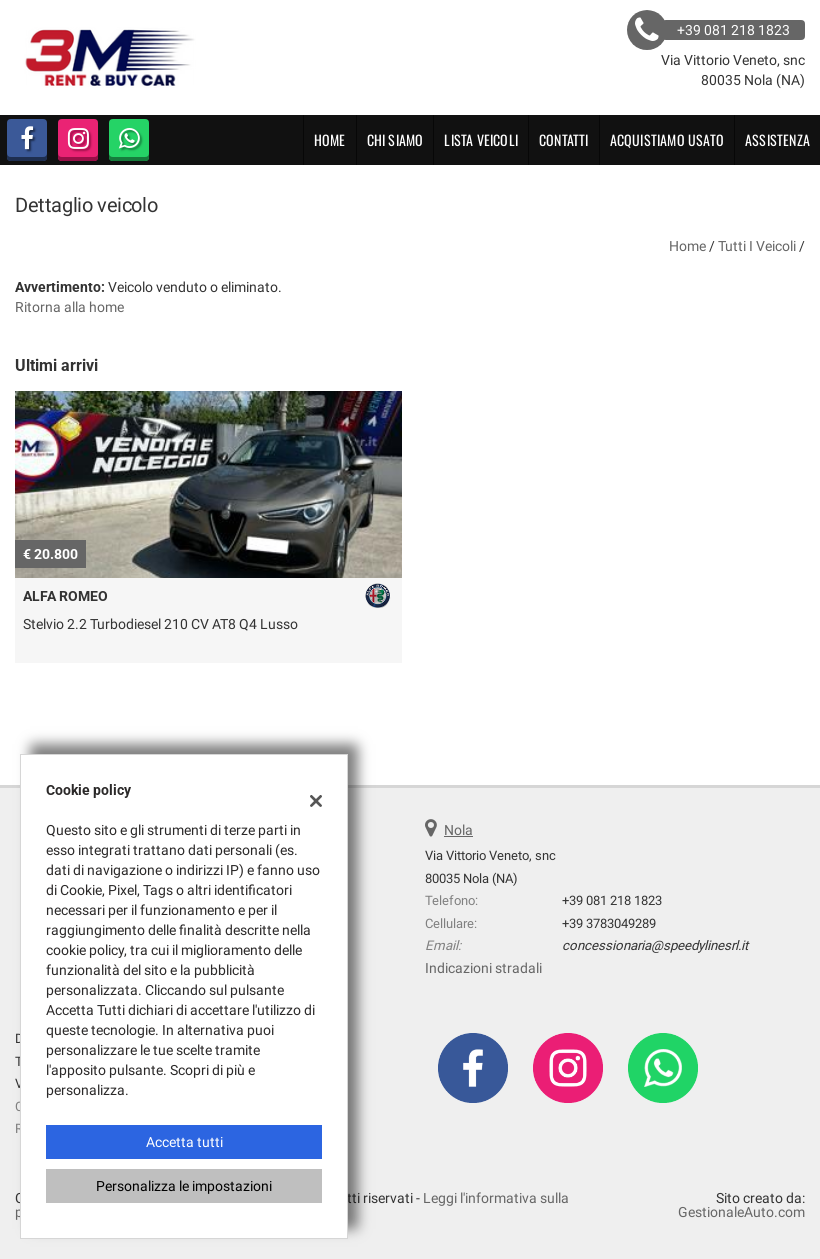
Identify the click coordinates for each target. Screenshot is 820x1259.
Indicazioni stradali (483, 968)
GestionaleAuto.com (741, 1212)
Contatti (564, 139)
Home (330, 139)
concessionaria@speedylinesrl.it (655, 945)
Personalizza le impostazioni (184, 1186)
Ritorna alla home (69, 307)
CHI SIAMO (395, 139)
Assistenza (777, 139)
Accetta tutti (184, 1142)
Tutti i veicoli (757, 246)
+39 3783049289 (609, 923)
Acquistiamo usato (667, 139)
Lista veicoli (481, 139)
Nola (458, 830)
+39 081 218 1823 (612, 900)
